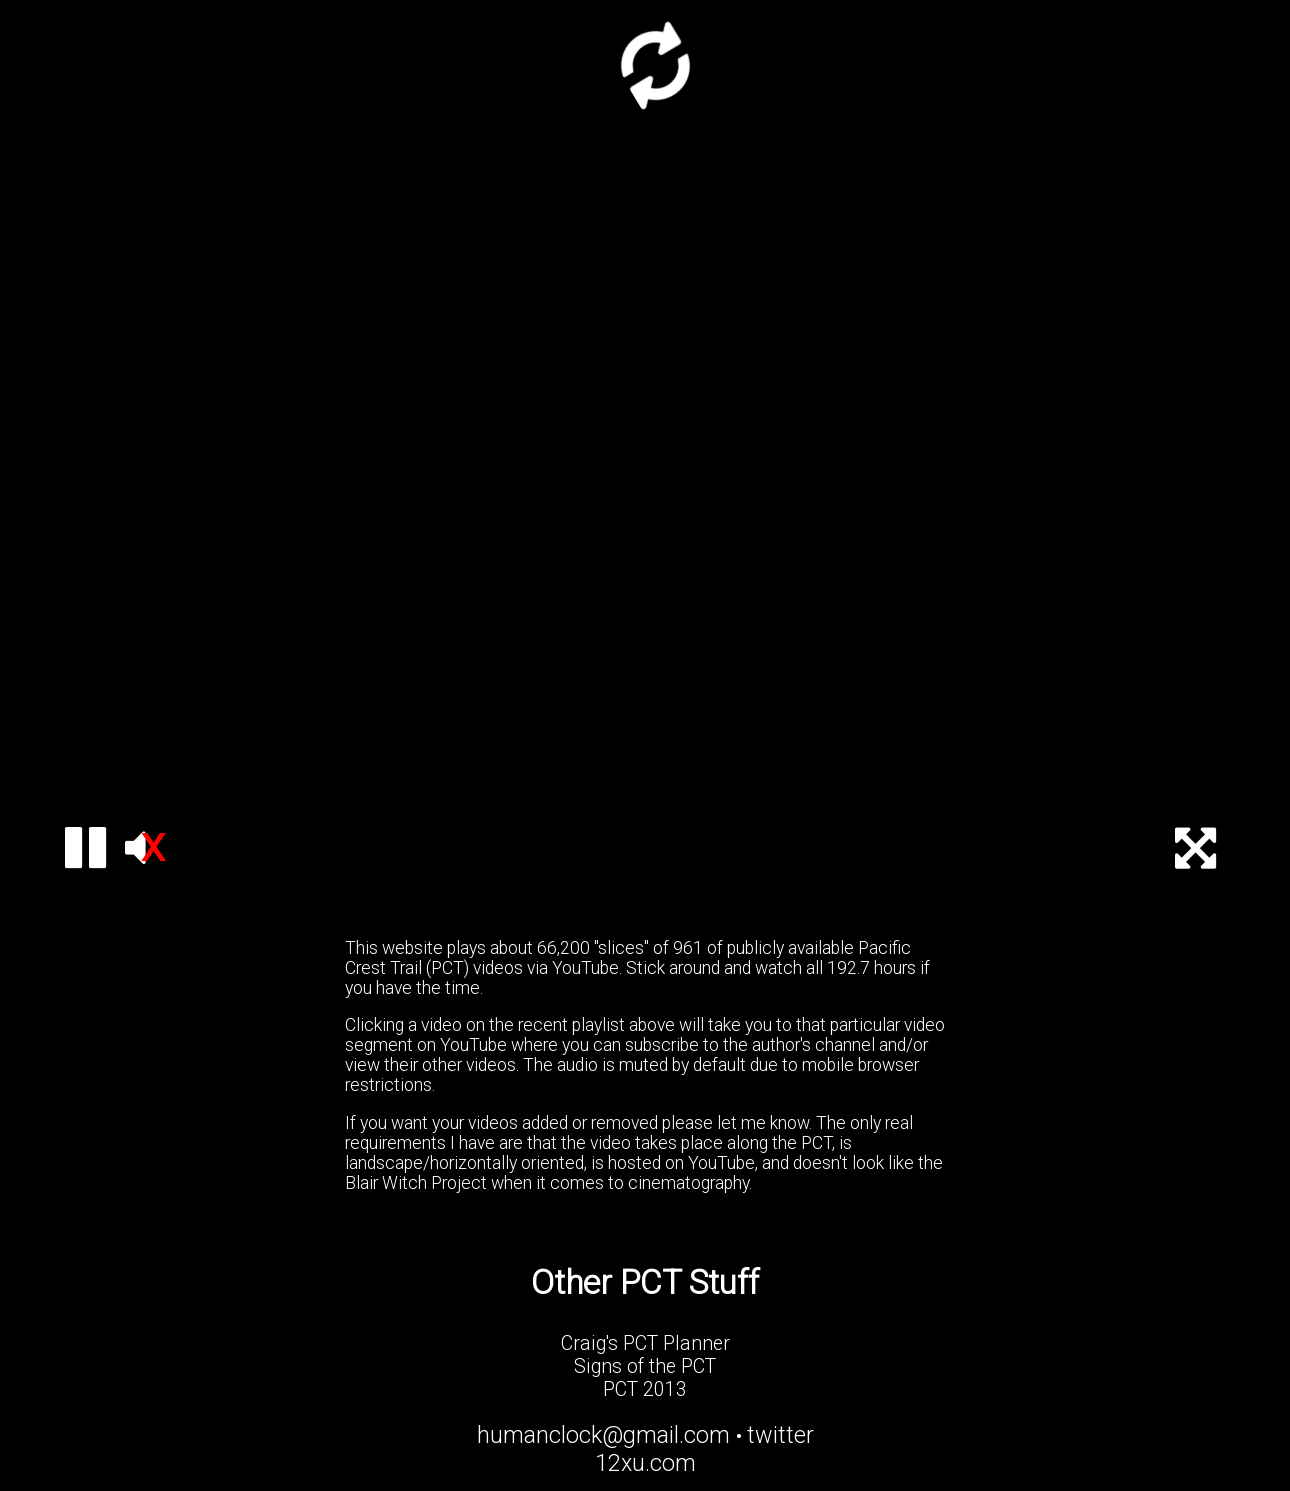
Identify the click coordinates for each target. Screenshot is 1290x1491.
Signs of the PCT (645, 1366)
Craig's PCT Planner (645, 1343)
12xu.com (645, 1463)
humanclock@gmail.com (603, 1435)
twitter (780, 1435)
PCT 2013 (645, 1389)
